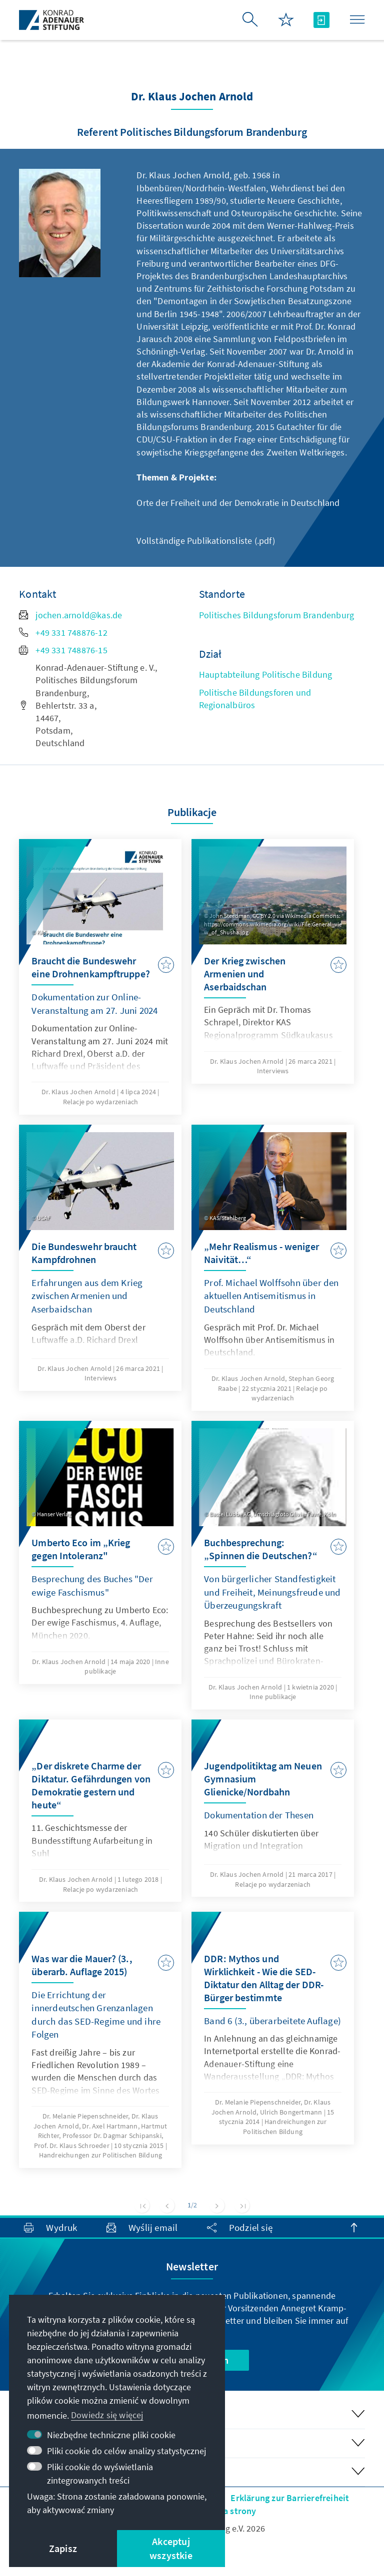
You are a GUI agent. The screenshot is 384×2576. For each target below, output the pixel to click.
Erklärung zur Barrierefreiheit (289, 2498)
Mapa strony (231, 2511)
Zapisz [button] (63, 2548)
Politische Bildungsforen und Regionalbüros (255, 699)
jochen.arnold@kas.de (70, 615)
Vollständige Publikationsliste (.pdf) (205, 540)
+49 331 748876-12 (63, 632)
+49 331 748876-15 (63, 650)
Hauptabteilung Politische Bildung (265, 674)
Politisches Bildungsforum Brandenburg (276, 615)
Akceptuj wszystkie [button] (171, 2548)
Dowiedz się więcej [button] (107, 2415)
